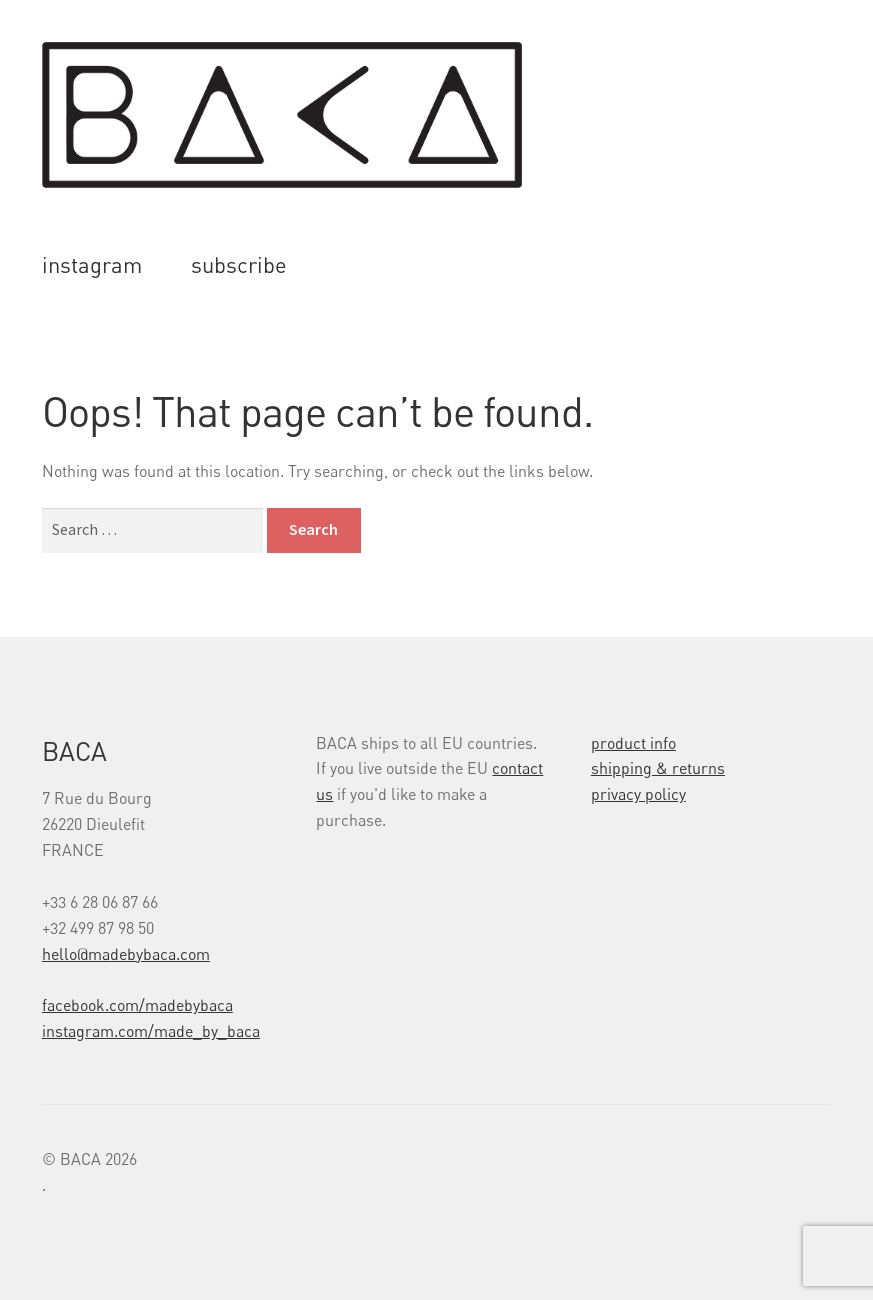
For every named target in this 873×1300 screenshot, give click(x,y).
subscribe (239, 264)
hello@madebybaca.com (126, 954)
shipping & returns (658, 768)
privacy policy (638, 794)
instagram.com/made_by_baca (151, 1031)
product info (633, 743)
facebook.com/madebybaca (137, 1005)
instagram (92, 264)
